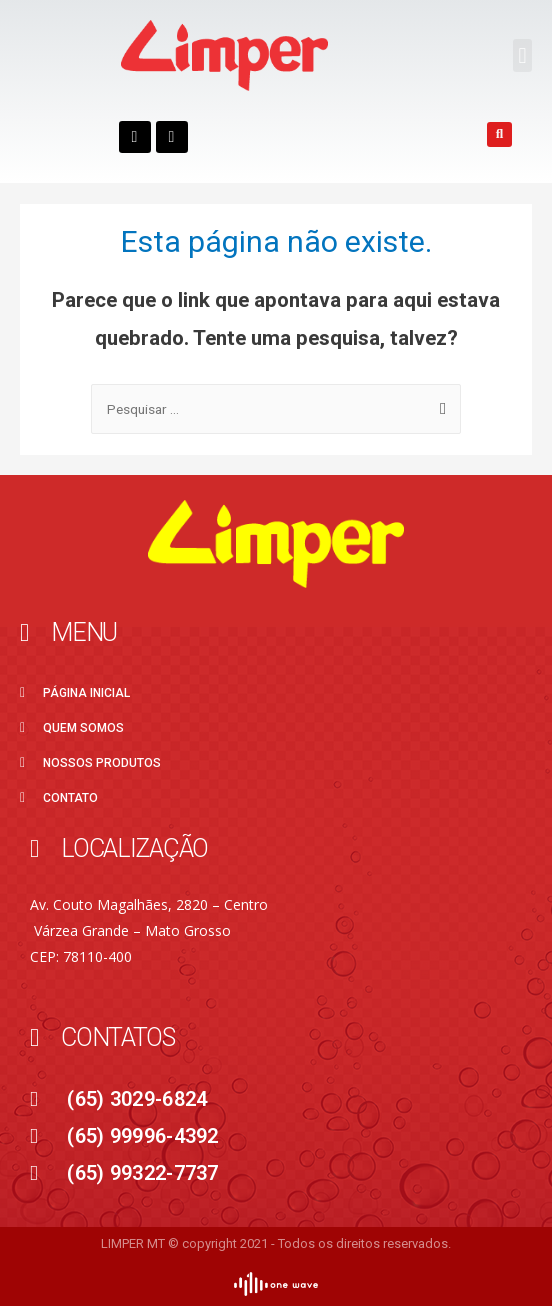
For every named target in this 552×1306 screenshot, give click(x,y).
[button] (522, 55)
